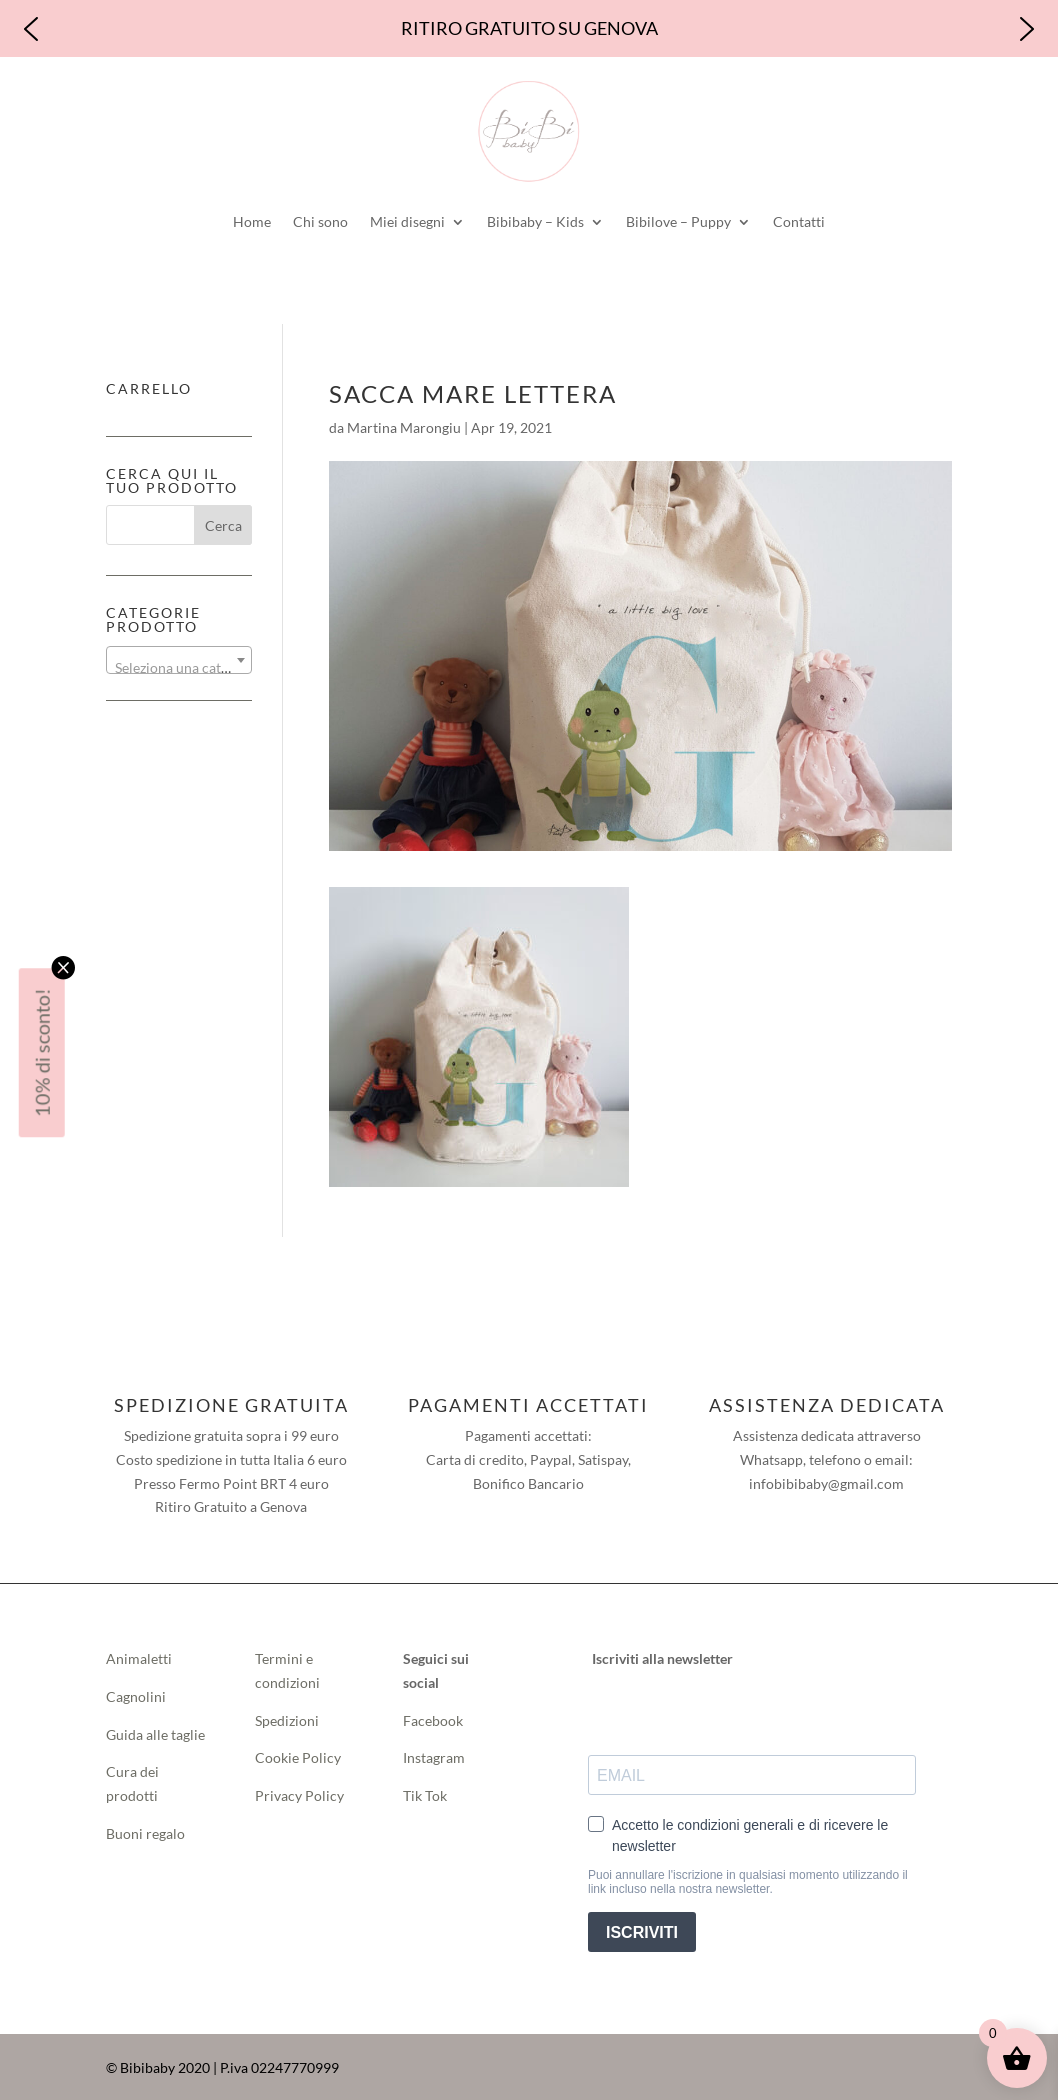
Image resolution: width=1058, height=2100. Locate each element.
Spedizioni (287, 1720)
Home (252, 221)
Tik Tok (425, 1795)
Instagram (434, 1757)
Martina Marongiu (404, 427)
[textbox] (179, 668)
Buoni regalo (145, 1833)
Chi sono (320, 221)
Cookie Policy (298, 1757)
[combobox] (179, 660)
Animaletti (139, 1658)
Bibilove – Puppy (678, 221)
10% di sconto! (42, 1052)
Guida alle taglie (155, 1734)
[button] (31, 29)
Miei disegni (407, 221)
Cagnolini (136, 1696)
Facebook (434, 1720)
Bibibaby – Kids (535, 221)
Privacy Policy (299, 1795)
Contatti (799, 221)
